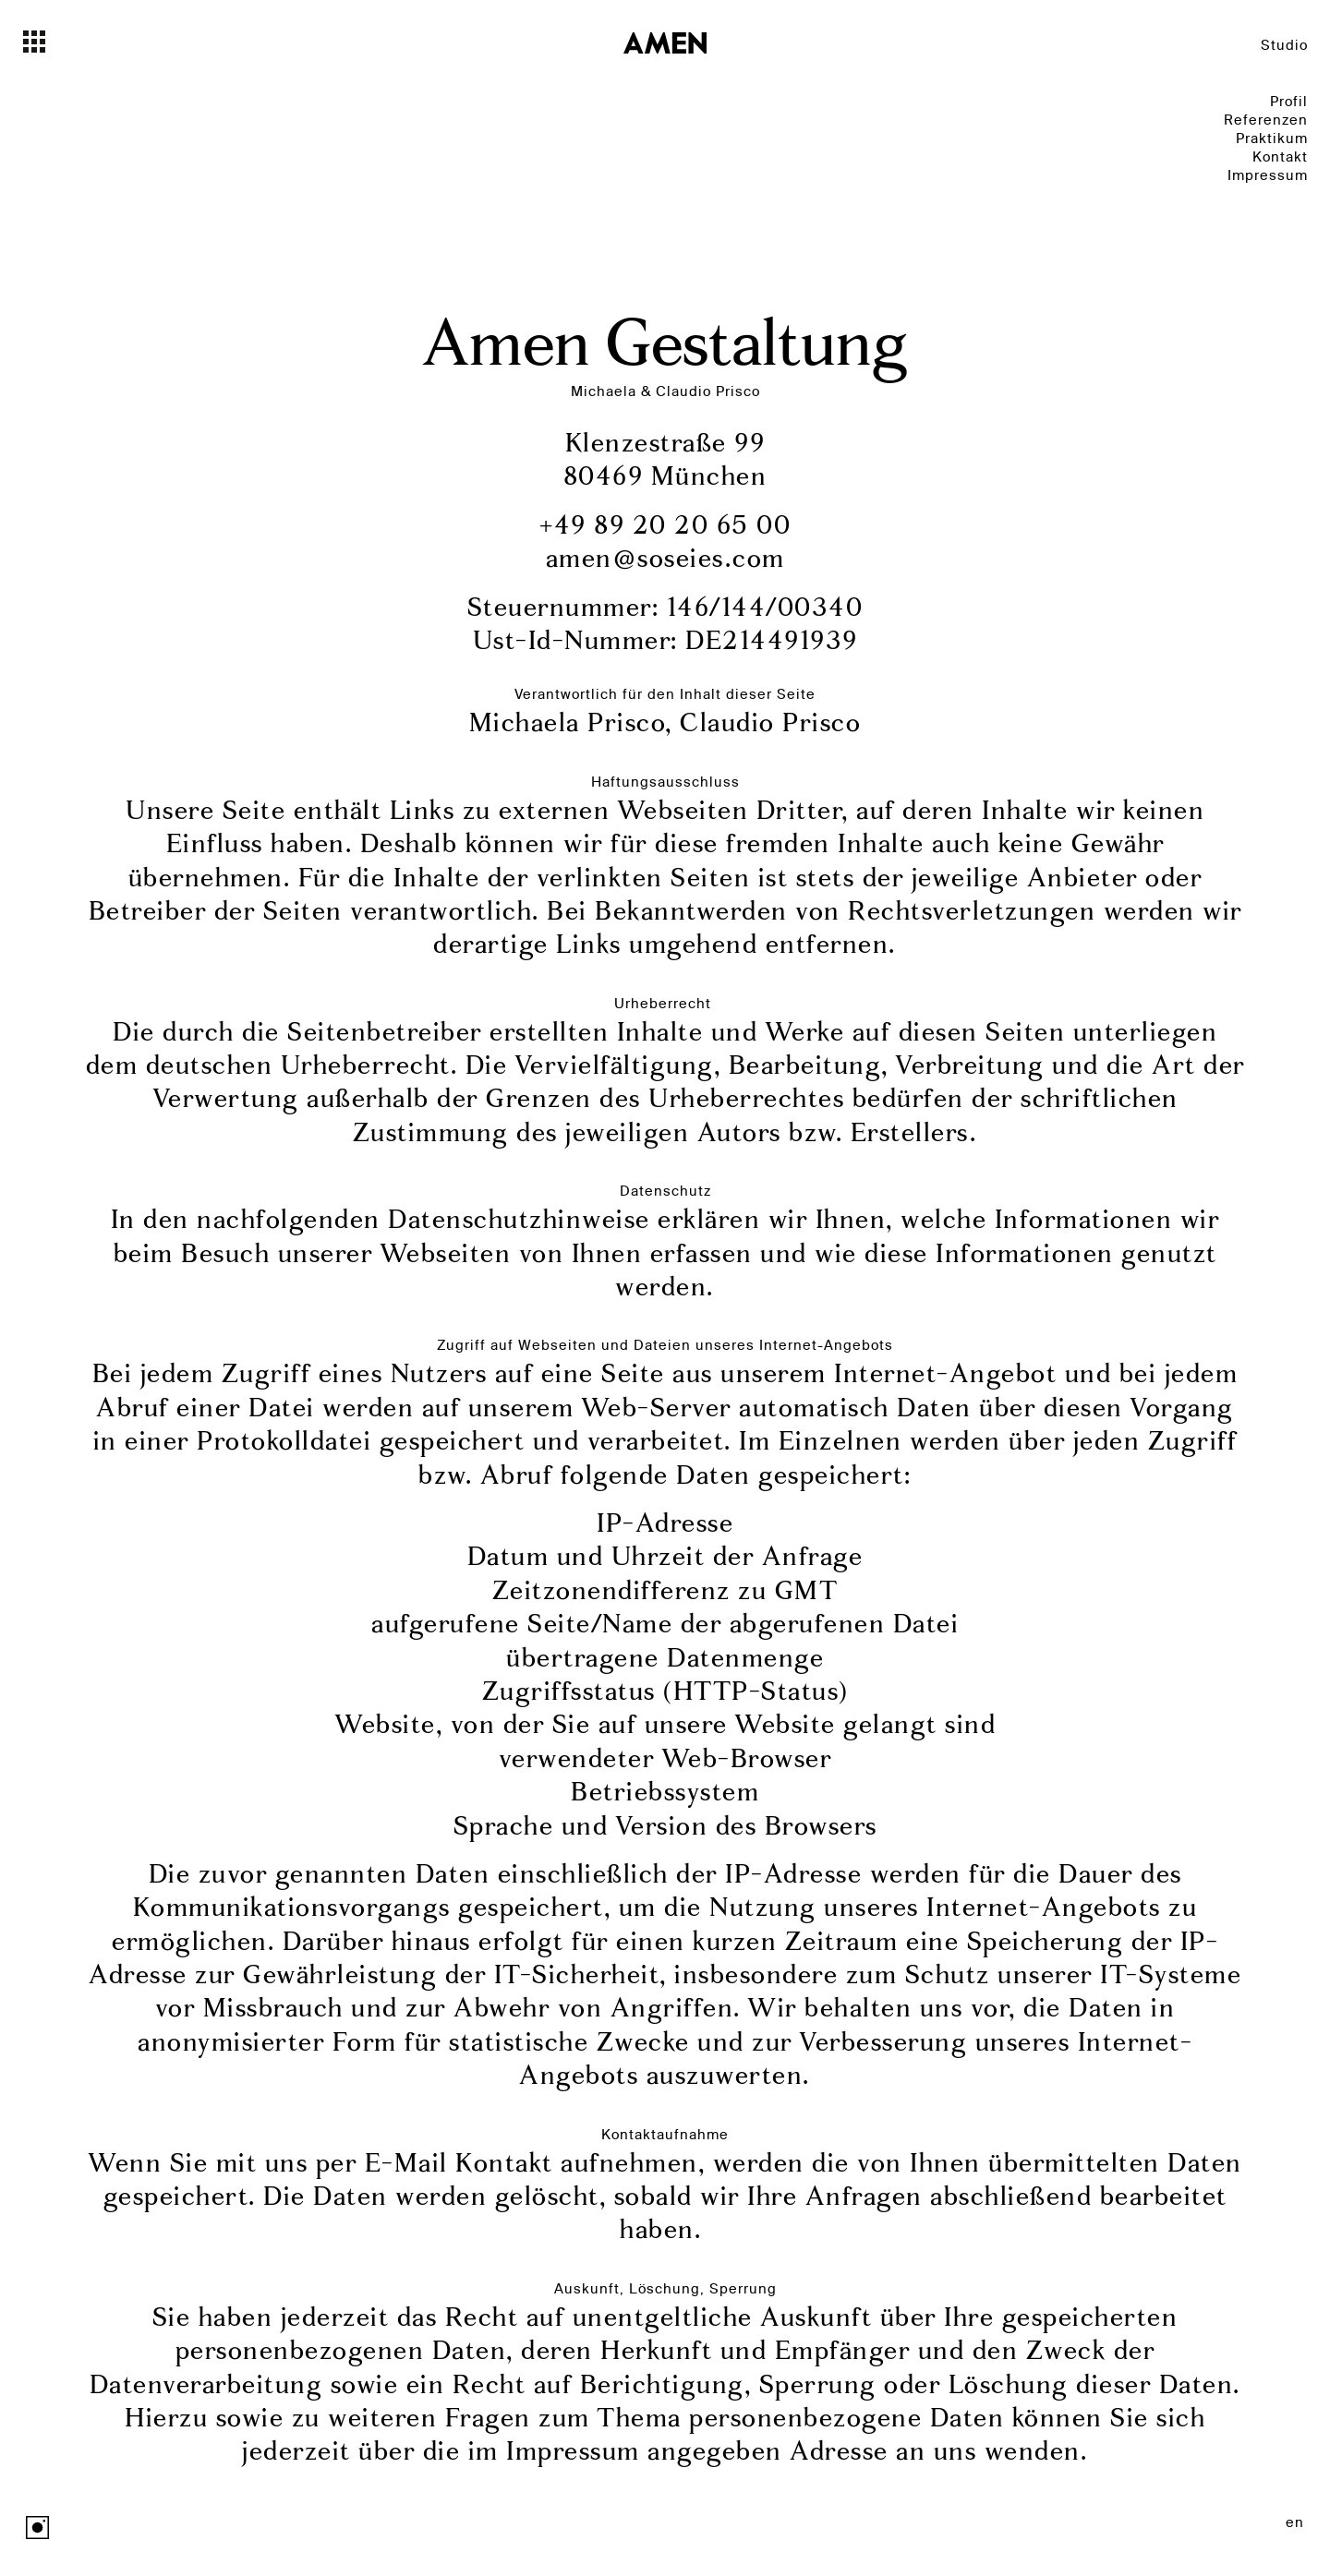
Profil (1289, 101)
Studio (1284, 45)
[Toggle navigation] (67, 41)
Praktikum (1272, 138)
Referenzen (1266, 119)
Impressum (1267, 175)
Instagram (37, 2527)
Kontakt (1280, 156)
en (1295, 2522)
